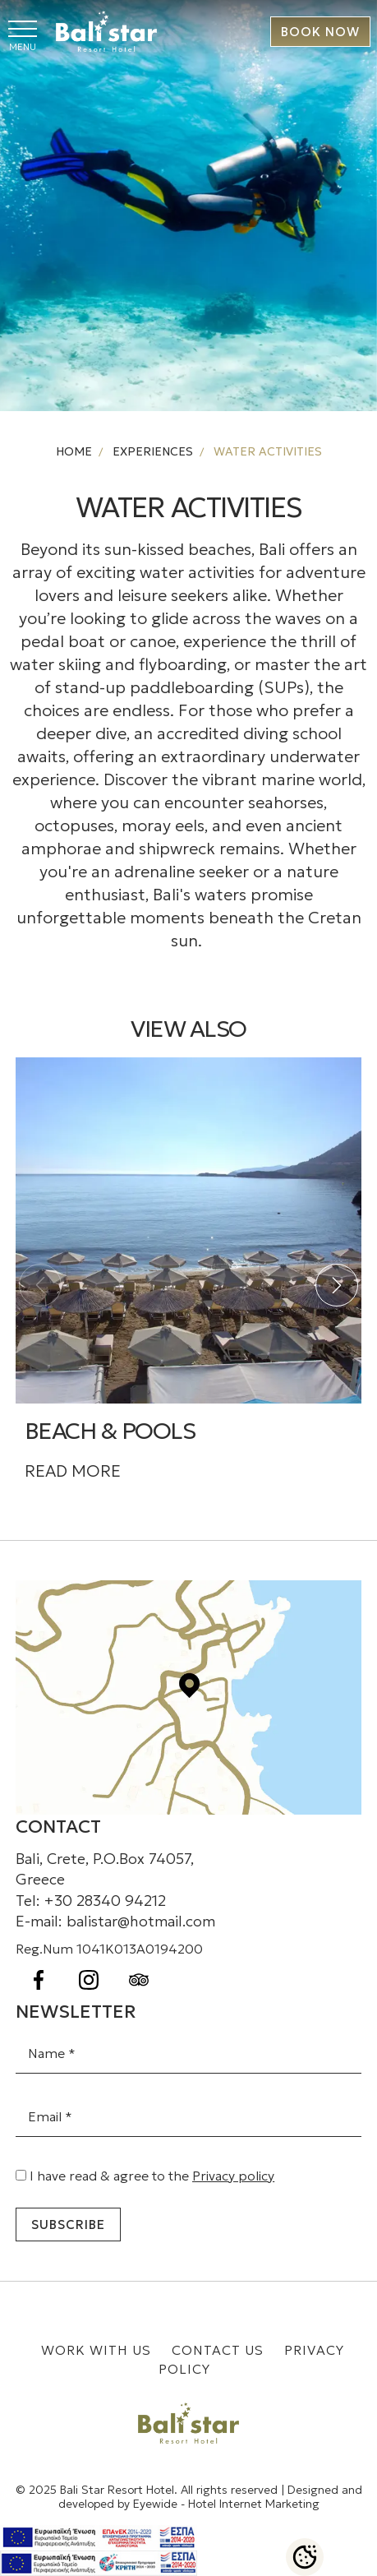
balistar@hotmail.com (141, 1921)
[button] (336, 1285)
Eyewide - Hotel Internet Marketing (226, 2503)
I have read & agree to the (152, 2175)
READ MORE (73, 1471)
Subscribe (68, 2224)
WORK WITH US (98, 2350)
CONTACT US (220, 2350)
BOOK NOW (320, 31)
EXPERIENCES (151, 451)
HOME (74, 451)
